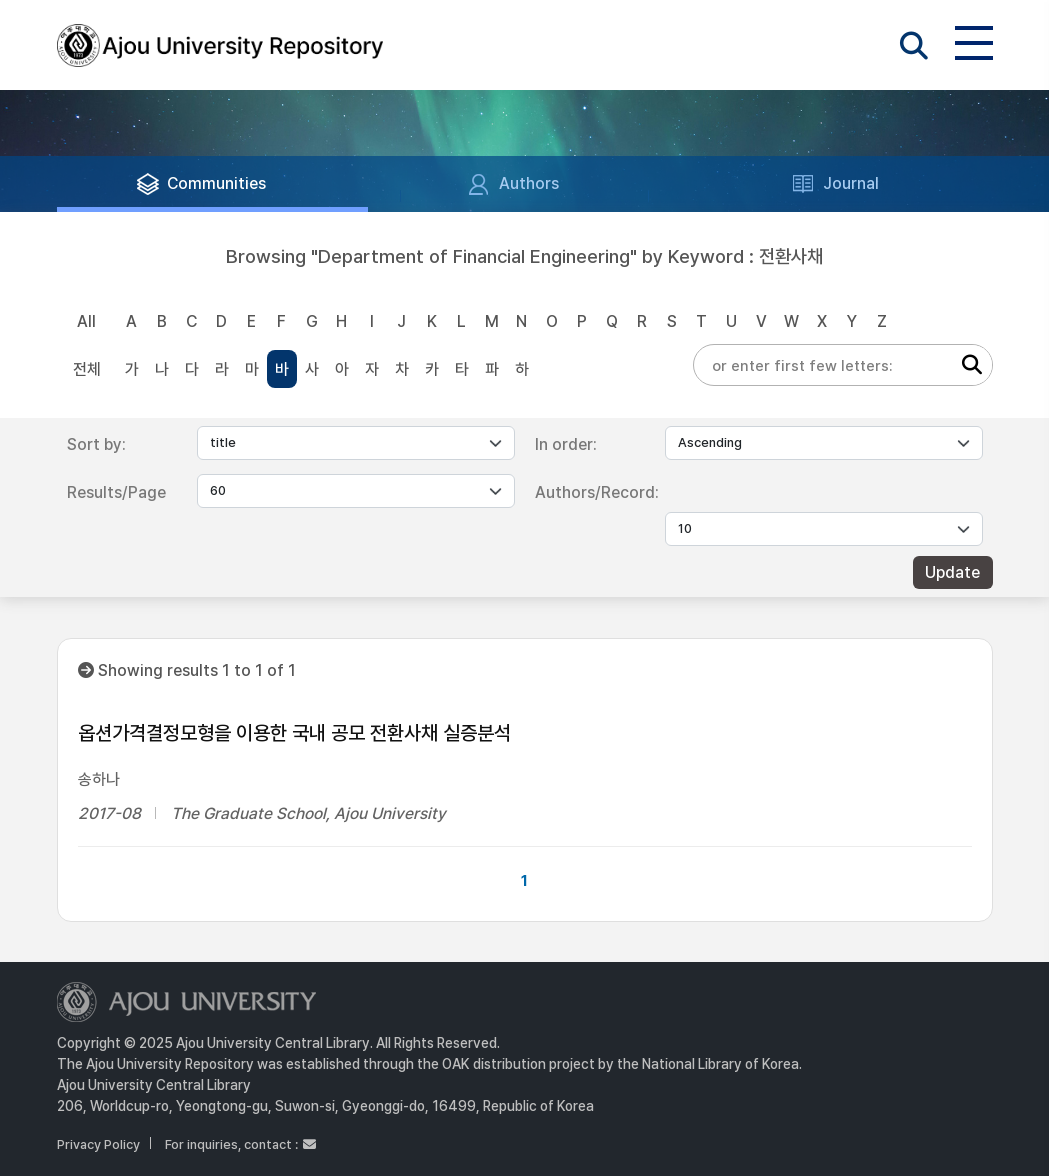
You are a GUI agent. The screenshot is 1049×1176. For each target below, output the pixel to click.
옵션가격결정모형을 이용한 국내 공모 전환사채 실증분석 (294, 733)
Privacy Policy (98, 1144)
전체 (87, 369)
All (86, 321)
